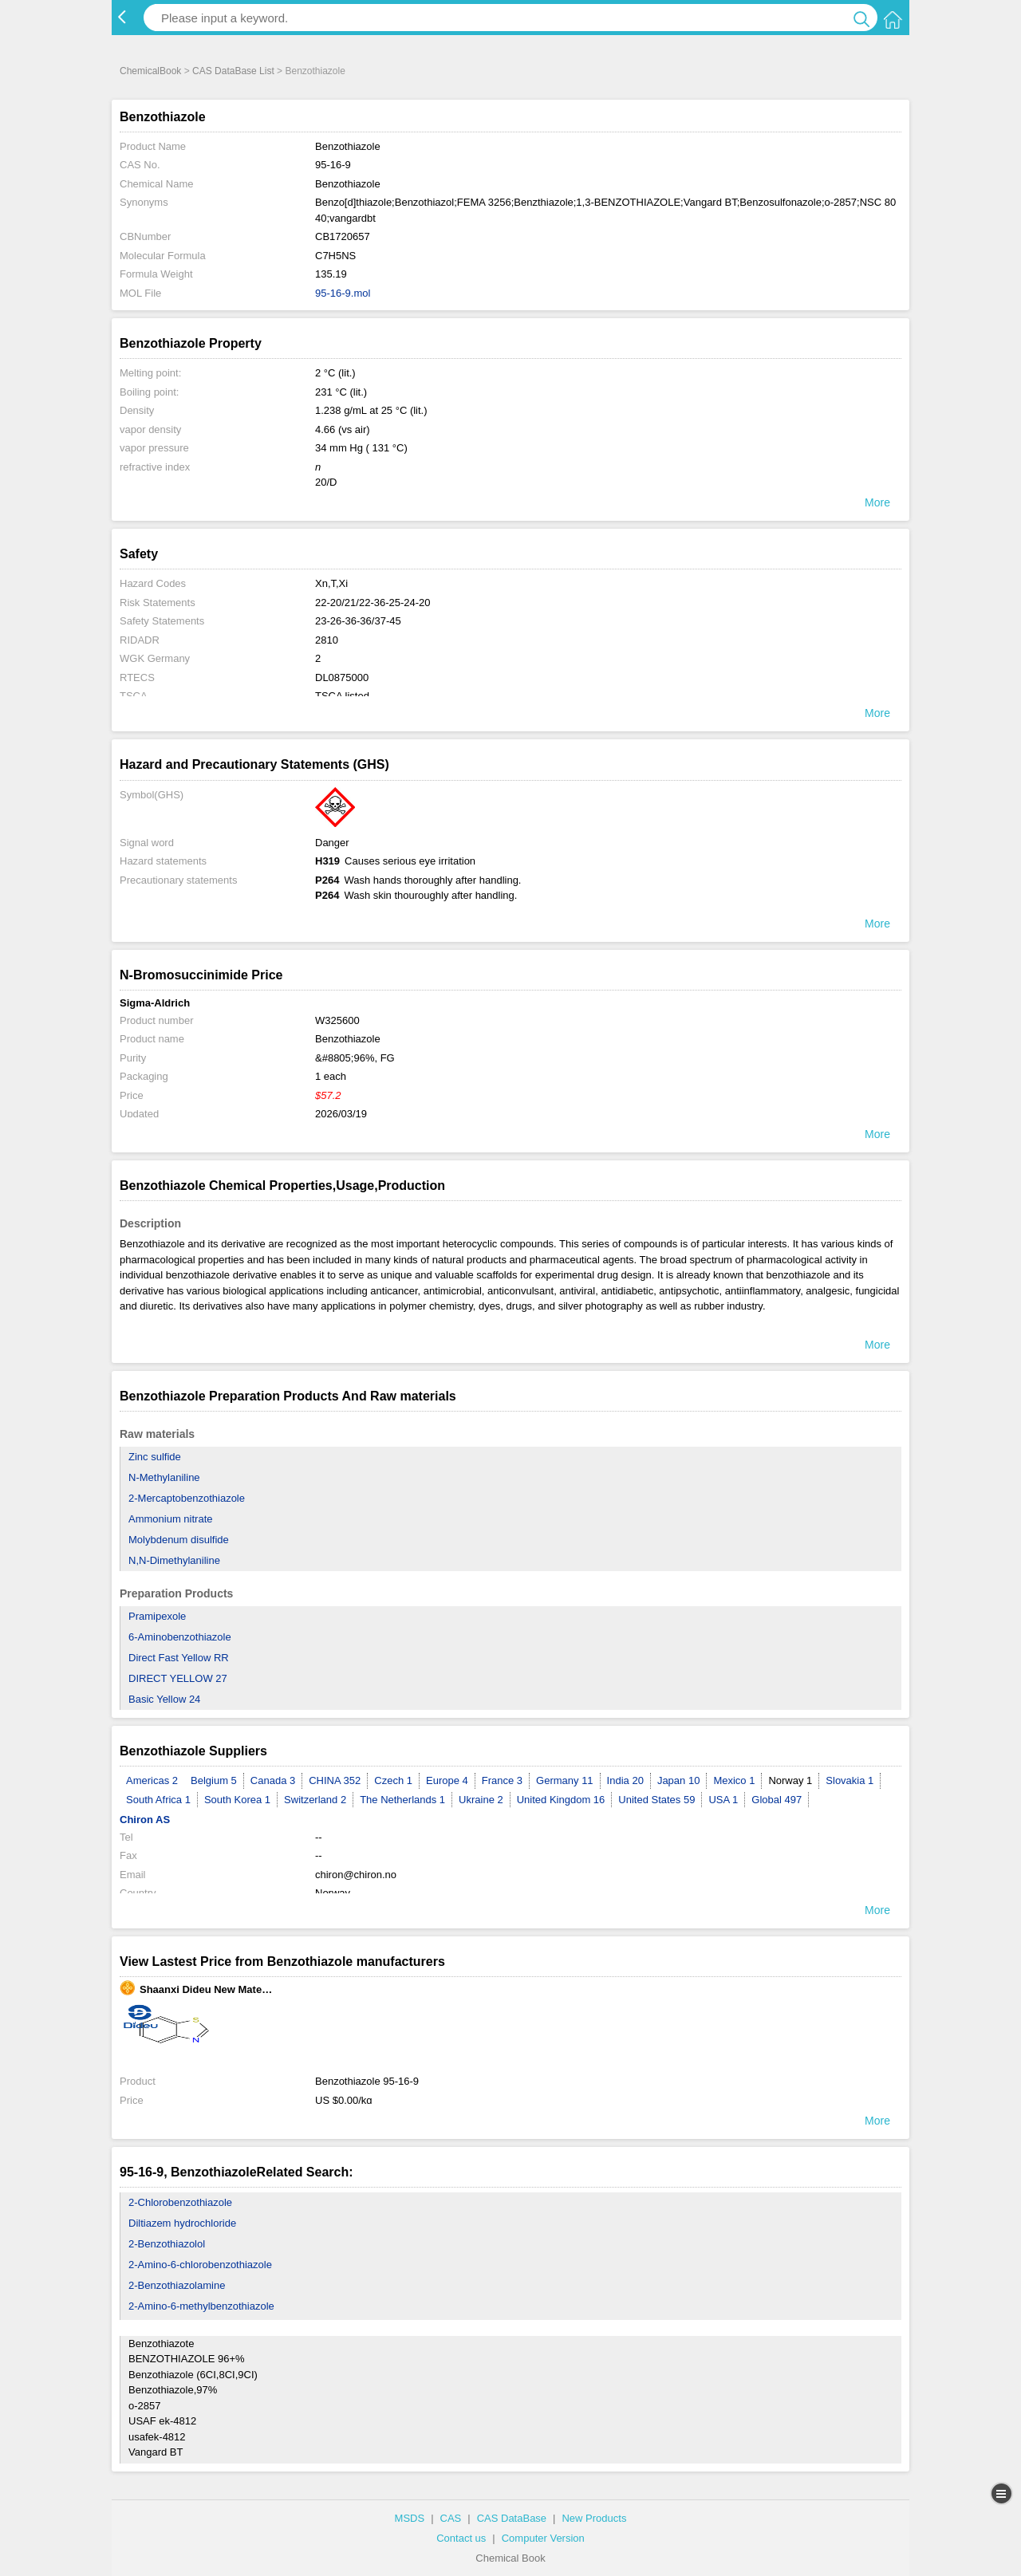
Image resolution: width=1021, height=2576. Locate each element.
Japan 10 (678, 1780)
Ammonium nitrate (170, 1519)
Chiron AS (145, 1820)
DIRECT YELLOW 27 (177, 1678)
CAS (451, 2518)
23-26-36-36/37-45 (358, 621)
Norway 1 (790, 1780)
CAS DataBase (511, 2518)
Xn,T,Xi (331, 583)
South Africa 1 (158, 1800)
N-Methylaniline (164, 1477)
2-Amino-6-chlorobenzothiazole (200, 2265)
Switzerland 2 (315, 1800)
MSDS (410, 2518)
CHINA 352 (335, 1780)
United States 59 (656, 1800)
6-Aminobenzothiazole (179, 1637)
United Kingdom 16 (561, 1800)
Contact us (461, 2538)
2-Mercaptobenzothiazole (186, 1498)
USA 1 (723, 1800)
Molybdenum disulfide (178, 1540)
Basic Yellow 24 (164, 1699)
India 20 (625, 1780)
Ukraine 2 (481, 1800)
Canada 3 (272, 1780)
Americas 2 (152, 1780)
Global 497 (776, 1800)
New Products (594, 2518)
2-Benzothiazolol (166, 2244)
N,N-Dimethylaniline (174, 1560)
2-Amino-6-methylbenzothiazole (201, 2306)
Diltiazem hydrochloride (182, 2223)
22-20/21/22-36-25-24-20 (373, 603)
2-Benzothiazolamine (176, 2285)
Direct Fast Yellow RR (178, 1658)
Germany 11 (564, 1780)
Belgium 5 (214, 1780)
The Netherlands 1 (402, 1800)
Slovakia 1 (849, 1780)
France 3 (502, 1780)
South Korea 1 (237, 1800)
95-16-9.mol (342, 293)
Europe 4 (447, 1780)
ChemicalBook (150, 71)
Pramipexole (157, 1616)
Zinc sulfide (154, 1457)
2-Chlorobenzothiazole (180, 2202)
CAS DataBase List (233, 71)
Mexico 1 (734, 1780)
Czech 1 (393, 1780)
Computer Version (543, 2538)
